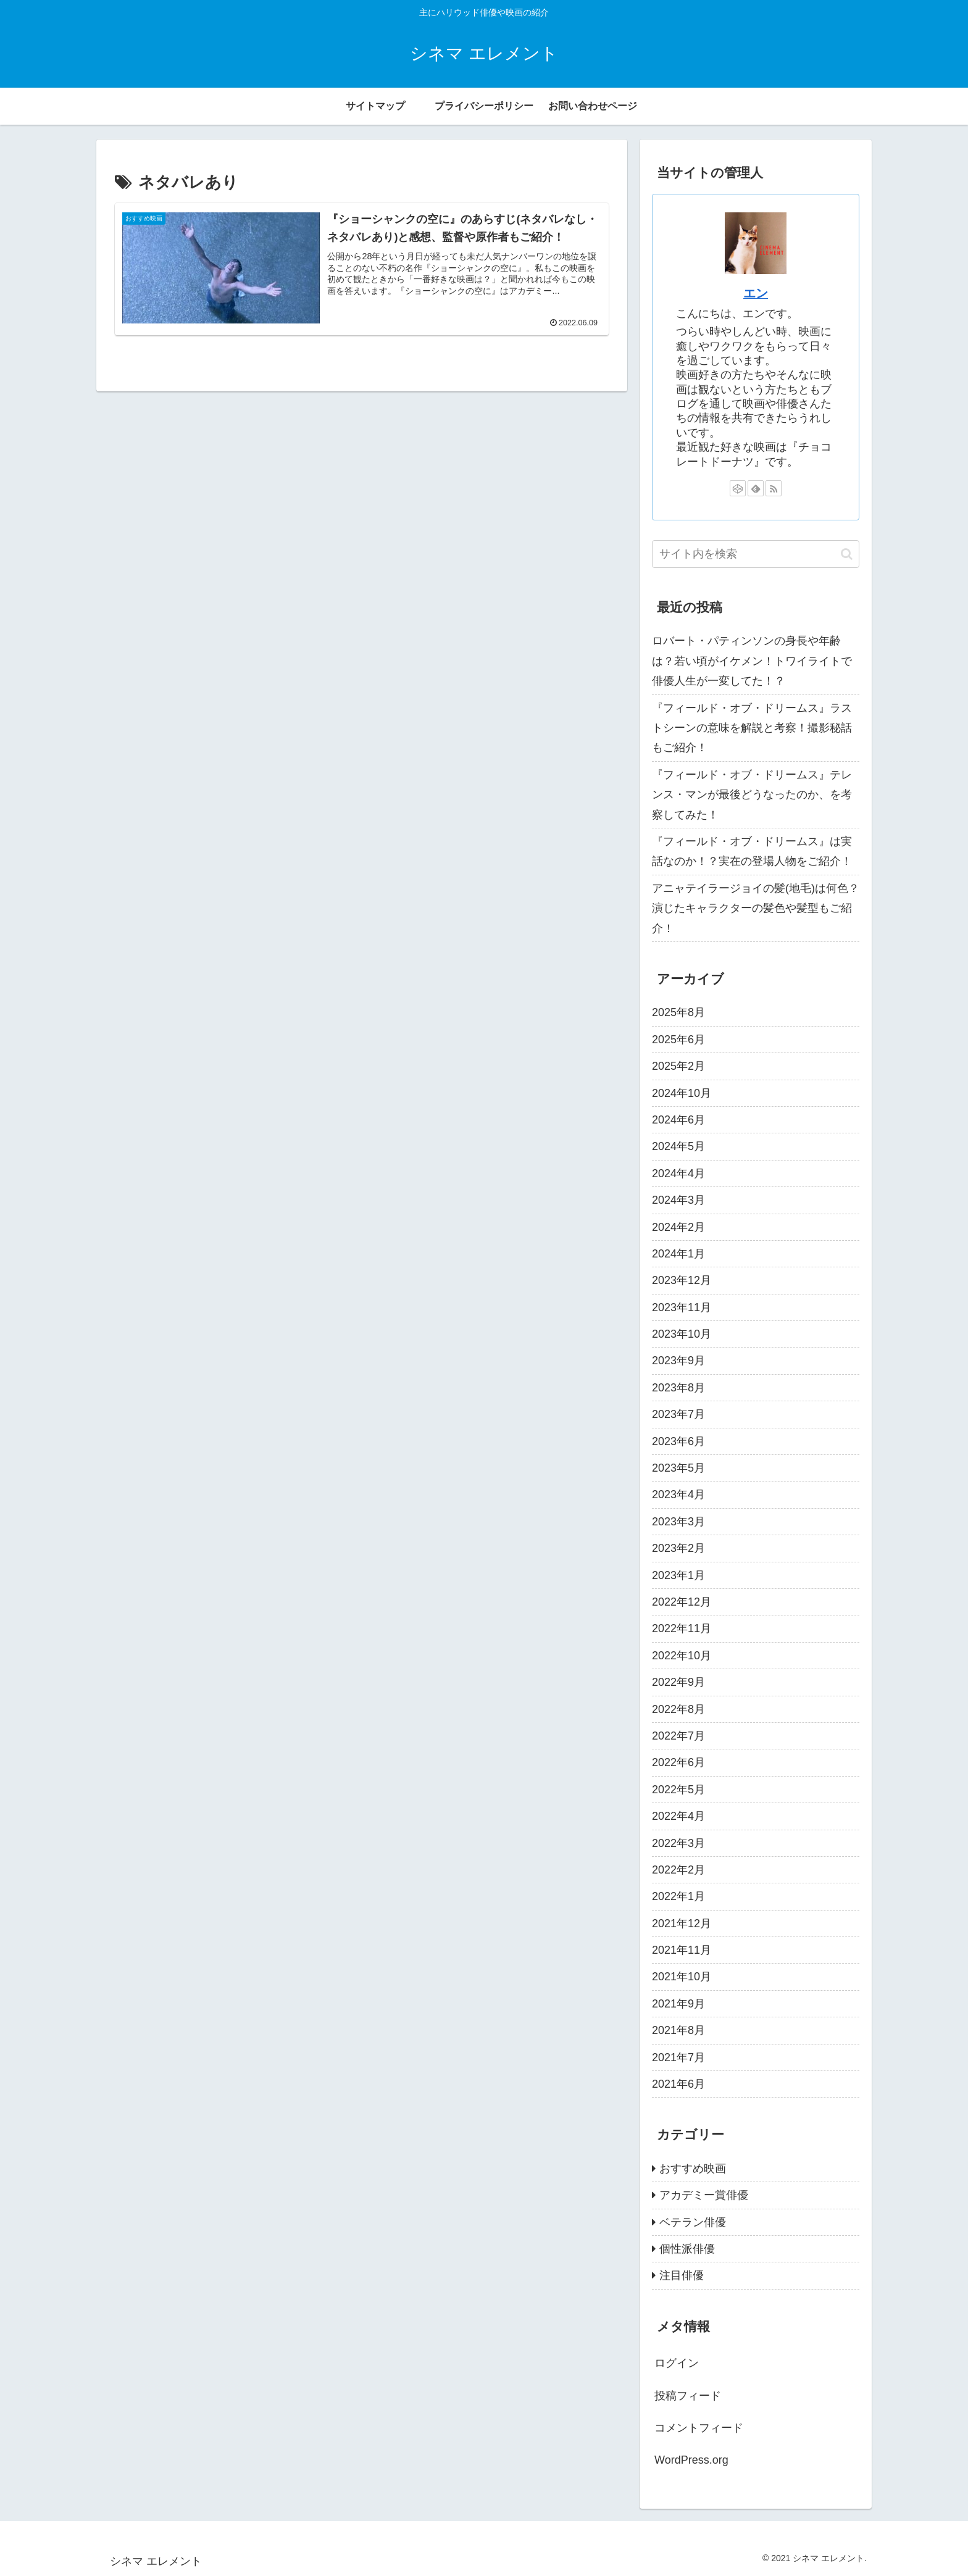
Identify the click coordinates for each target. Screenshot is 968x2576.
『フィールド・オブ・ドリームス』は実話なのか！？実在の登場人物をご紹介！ (752, 851)
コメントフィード (698, 2428)
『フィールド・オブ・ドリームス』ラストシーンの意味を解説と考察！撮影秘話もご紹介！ (752, 728)
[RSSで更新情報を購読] (774, 488)
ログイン (676, 2363)
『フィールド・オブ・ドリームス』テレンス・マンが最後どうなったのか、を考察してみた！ (752, 795)
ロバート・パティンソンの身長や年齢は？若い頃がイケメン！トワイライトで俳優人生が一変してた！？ (752, 661)
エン (755, 293)
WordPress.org (691, 2460)
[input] (755, 554)
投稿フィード (687, 2396)
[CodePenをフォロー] (738, 488)
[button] (846, 554)
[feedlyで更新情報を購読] (756, 488)
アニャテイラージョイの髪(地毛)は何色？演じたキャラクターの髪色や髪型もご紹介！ (755, 908)
